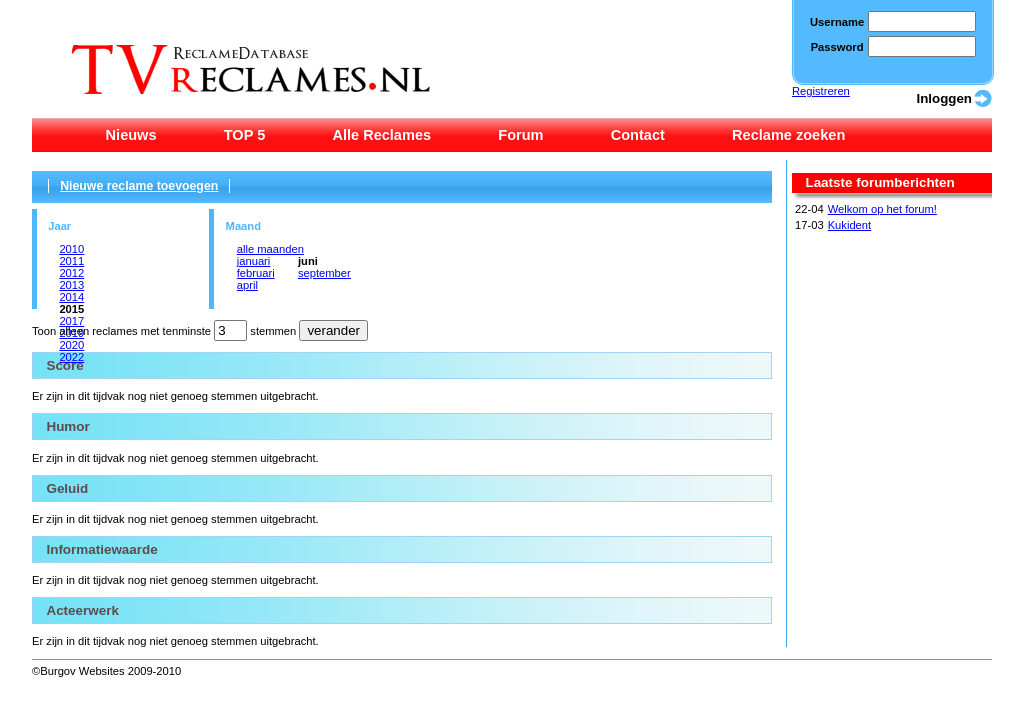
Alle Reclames (381, 135)
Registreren (821, 91)
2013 (71, 285)
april (247, 285)
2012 (71, 273)
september (324, 273)
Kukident (850, 225)
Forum (520, 135)
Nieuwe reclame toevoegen (139, 186)
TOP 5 (245, 135)
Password (837, 47)
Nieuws (131, 135)
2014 (71, 297)
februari (256, 273)
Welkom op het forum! (882, 209)
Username (837, 22)
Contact (638, 135)
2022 (71, 357)
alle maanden (270, 249)
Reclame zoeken (788, 135)
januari (254, 261)
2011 (71, 261)
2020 (71, 345)
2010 (71, 249)
